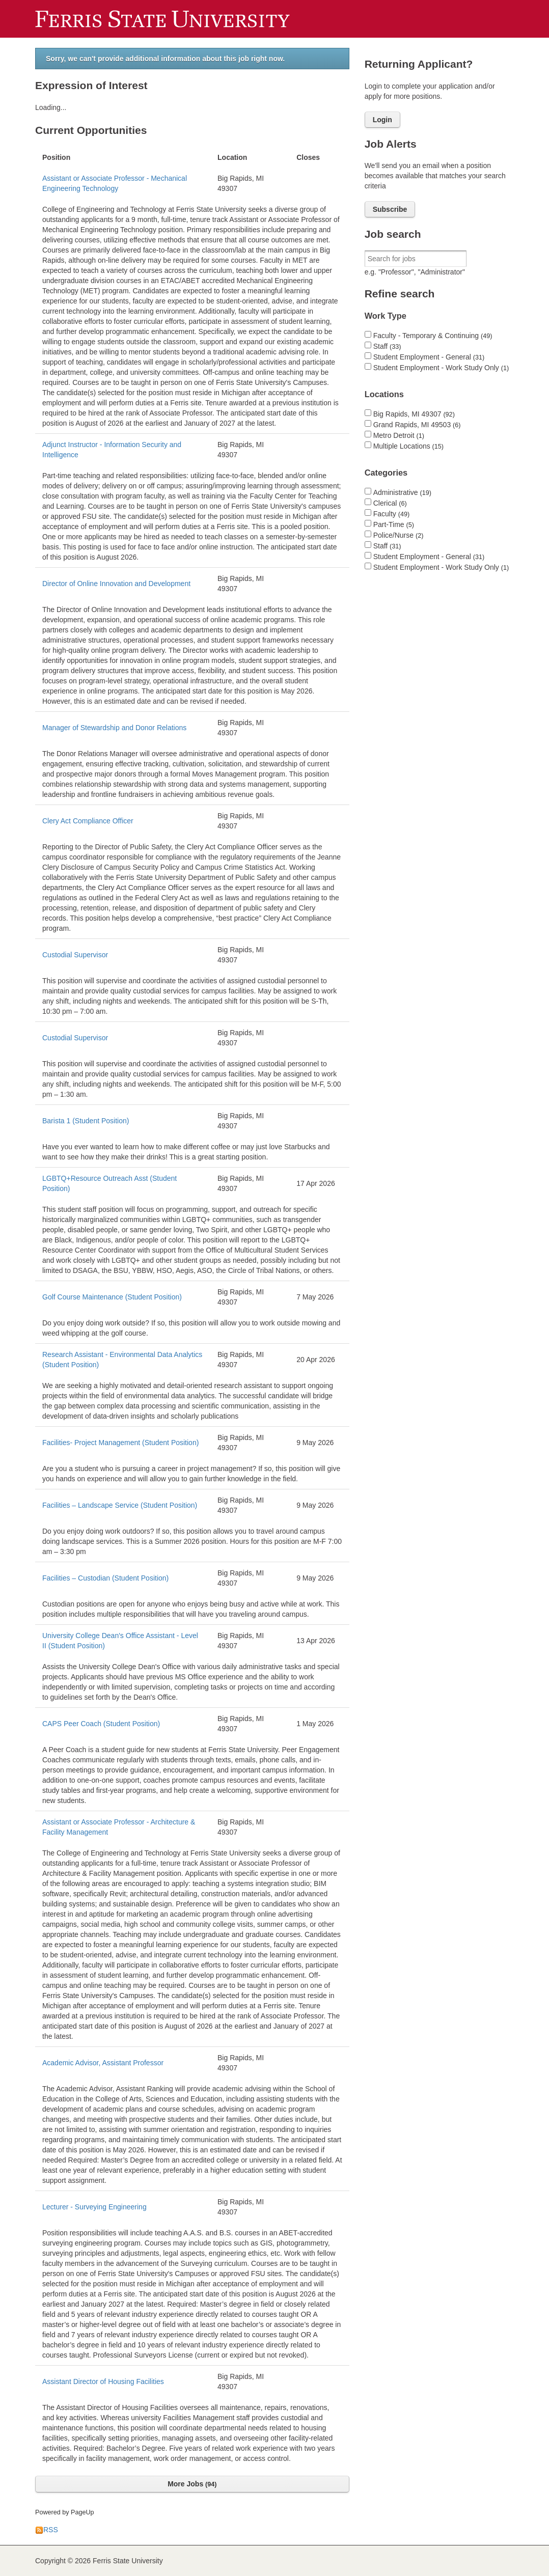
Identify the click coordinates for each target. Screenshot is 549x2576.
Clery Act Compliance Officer (87, 821)
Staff (387, 346)
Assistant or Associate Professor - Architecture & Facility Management (118, 1827)
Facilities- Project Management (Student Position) (120, 1442)
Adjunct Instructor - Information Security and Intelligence (111, 449)
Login (382, 120)
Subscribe (390, 209)
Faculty (391, 514)
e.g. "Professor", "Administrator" (415, 272)
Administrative (402, 492)
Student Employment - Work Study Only (441, 368)
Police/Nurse (398, 535)
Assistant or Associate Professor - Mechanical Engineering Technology (114, 183)
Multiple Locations (408, 446)
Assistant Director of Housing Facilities (103, 2381)
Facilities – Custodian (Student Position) (105, 1578)
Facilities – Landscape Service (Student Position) (119, 1505)
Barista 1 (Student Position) (85, 1121)
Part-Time (393, 524)
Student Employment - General (429, 357)
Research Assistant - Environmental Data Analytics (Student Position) (122, 1359)
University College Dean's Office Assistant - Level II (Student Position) (120, 1640)
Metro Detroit (398, 435)
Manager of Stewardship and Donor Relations (114, 728)
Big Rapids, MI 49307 (414, 414)
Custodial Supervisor (75, 955)
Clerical (390, 503)
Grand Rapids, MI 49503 (417, 425)
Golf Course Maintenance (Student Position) (112, 1297)
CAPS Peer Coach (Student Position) (101, 1724)
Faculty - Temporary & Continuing (432, 335)
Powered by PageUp (64, 2512)
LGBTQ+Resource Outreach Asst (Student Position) (109, 1183)
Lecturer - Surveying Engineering (94, 2207)
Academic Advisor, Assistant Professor (102, 2063)
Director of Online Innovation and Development (116, 583)
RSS (46, 2530)
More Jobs (192, 2484)
